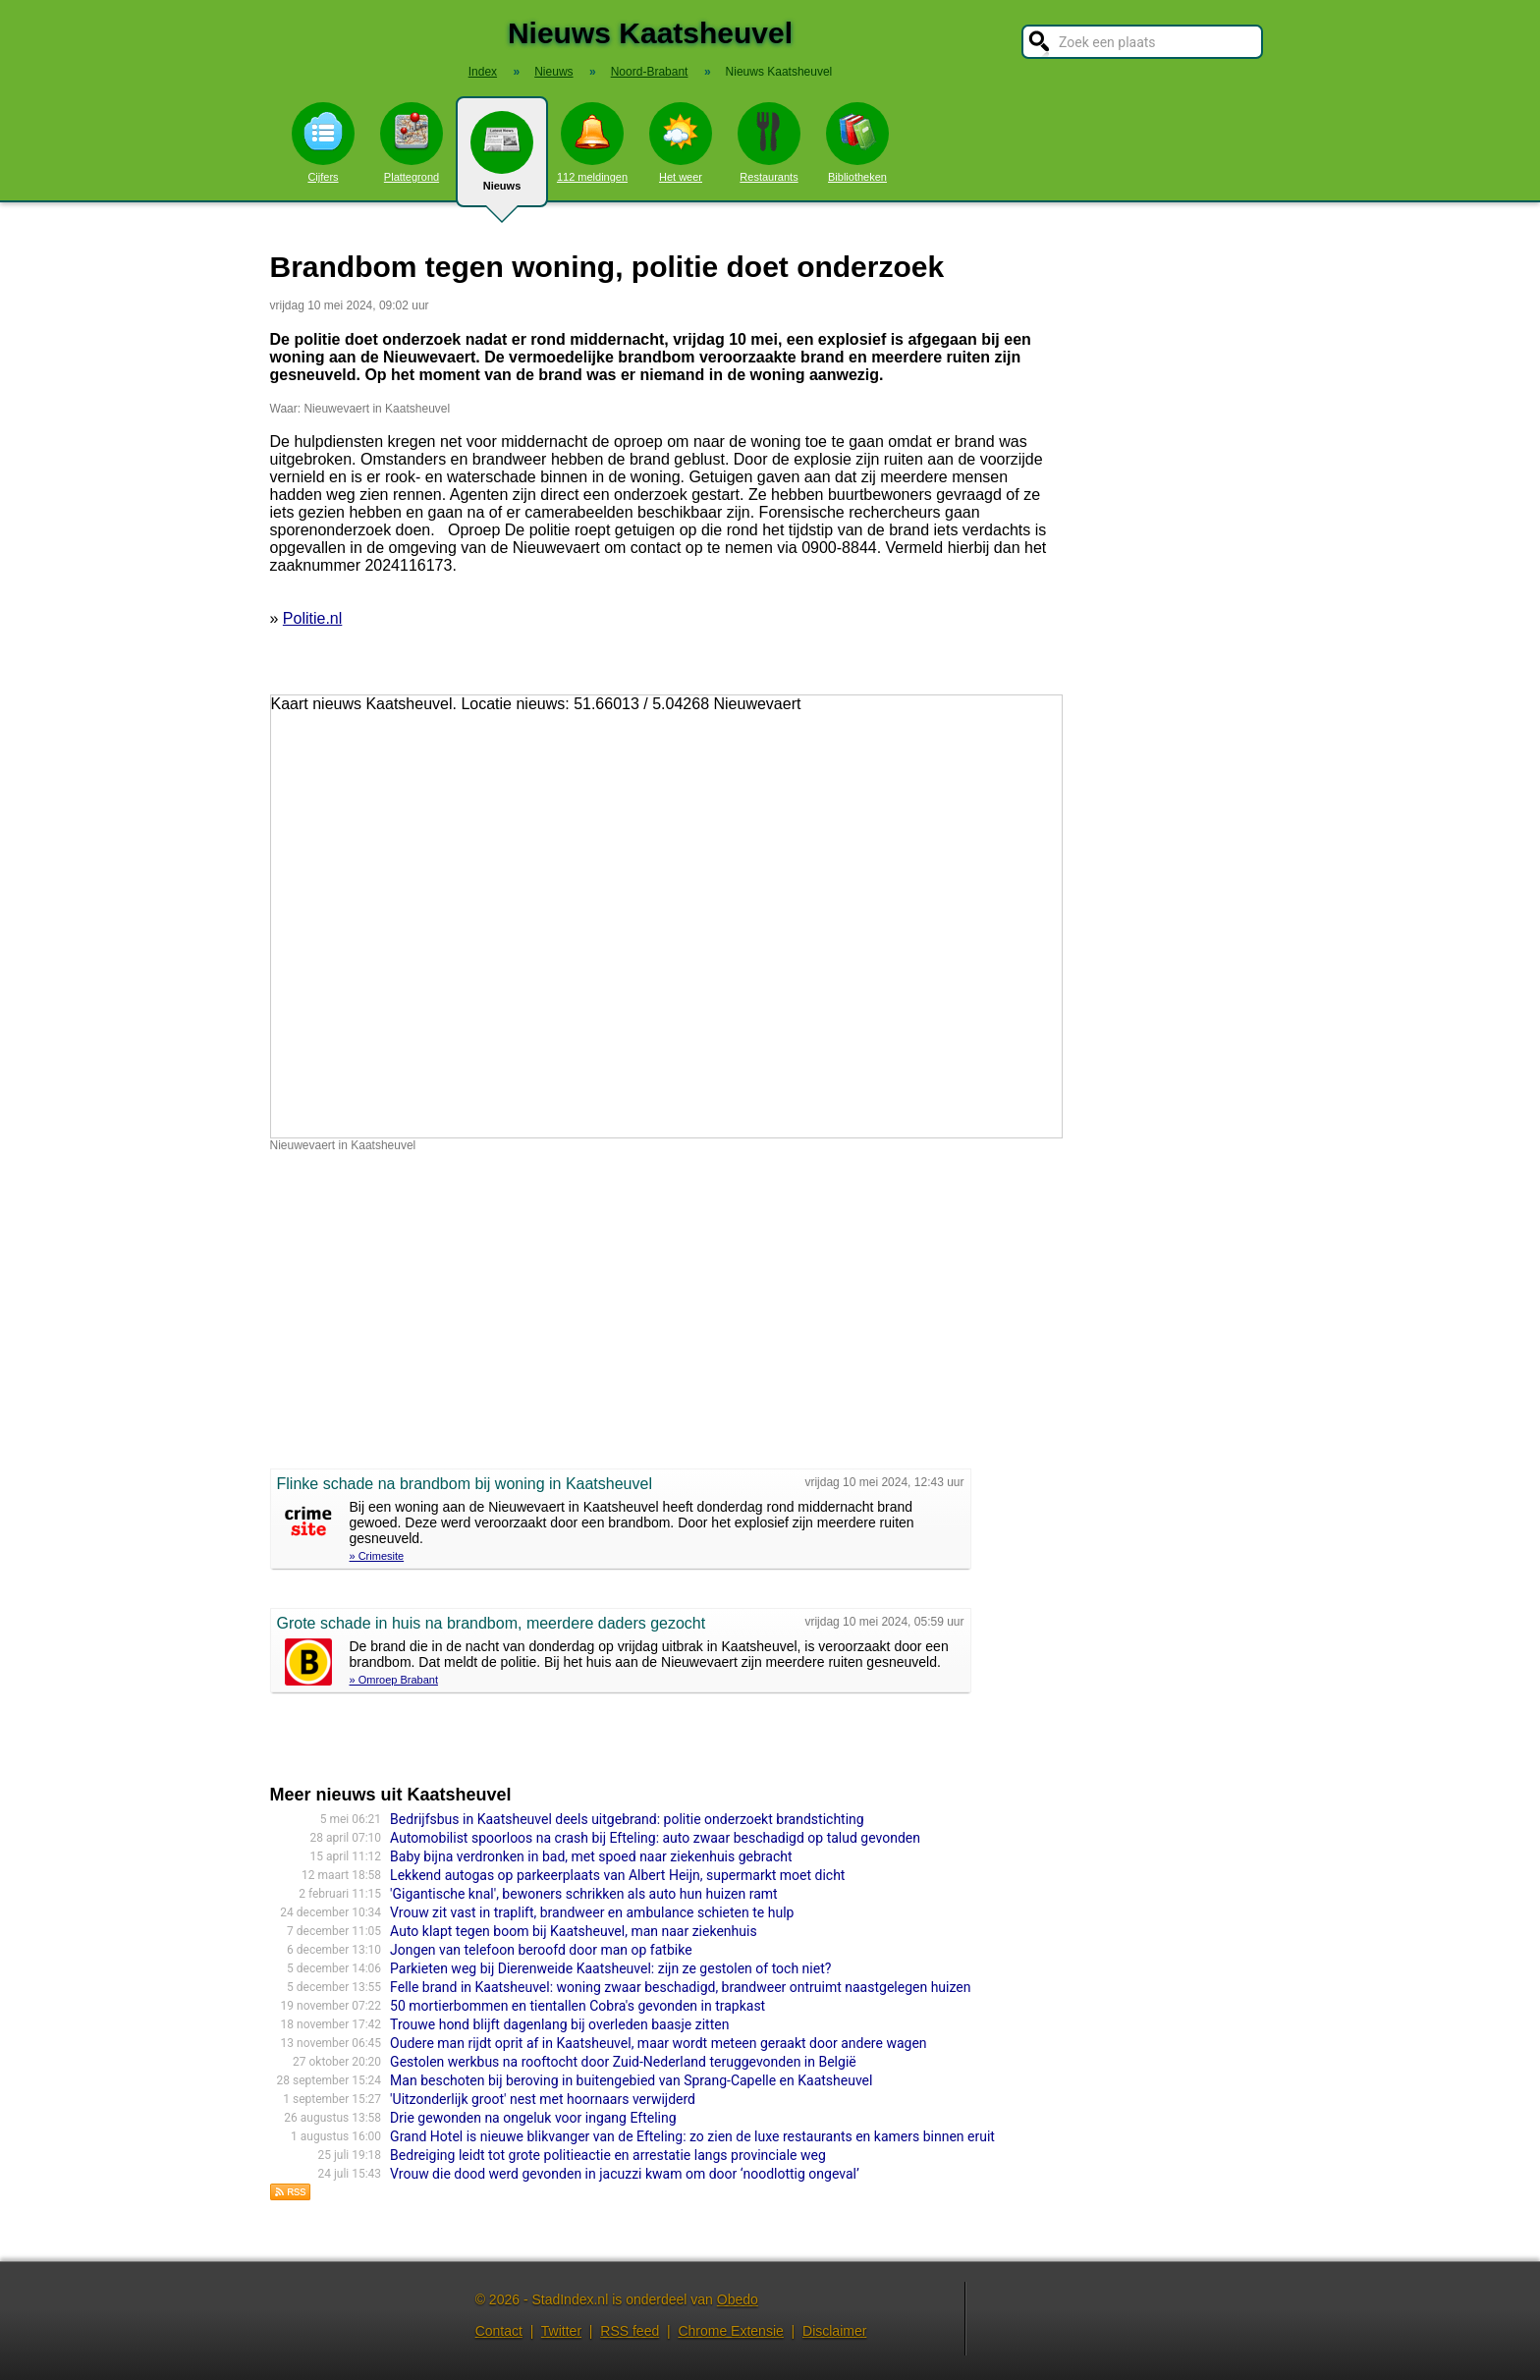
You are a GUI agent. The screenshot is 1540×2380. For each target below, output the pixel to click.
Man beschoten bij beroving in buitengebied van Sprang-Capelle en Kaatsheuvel (631, 2080)
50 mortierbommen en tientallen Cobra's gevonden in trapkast (577, 2006)
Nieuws (501, 159)
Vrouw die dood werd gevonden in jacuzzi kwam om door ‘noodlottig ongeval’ (624, 2174)
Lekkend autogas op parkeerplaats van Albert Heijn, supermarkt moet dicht (617, 1875)
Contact (498, 2331)
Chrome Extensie (730, 2331)
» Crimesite (377, 1556)
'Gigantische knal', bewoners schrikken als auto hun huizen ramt (584, 1894)
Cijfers (323, 142)
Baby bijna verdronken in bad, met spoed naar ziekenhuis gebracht (591, 1856)
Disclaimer (834, 2331)
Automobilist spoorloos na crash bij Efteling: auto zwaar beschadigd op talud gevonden (655, 1838)
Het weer (680, 142)
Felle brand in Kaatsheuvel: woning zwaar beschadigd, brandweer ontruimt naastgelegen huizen (680, 1987)
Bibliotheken (857, 142)
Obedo (737, 2299)
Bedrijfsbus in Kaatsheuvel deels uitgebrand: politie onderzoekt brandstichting (627, 1819)
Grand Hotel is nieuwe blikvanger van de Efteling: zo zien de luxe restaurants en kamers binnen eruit (692, 2136)
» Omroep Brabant (394, 1680)
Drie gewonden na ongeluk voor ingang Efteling (533, 2118)
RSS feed (629, 2331)
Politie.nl (312, 618)
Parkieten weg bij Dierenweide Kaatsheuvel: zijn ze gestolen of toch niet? (610, 1968)
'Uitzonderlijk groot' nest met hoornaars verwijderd (542, 2099)
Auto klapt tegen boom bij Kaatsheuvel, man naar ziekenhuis (573, 1931)
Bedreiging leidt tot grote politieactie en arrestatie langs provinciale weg (608, 2155)
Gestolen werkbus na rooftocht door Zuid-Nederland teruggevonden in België (623, 2062)
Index (482, 72)
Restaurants (769, 142)
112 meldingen (592, 142)
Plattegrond (411, 142)
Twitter (561, 2331)
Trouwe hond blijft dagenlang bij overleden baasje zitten (559, 2024)
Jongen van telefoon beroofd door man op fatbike (540, 1950)
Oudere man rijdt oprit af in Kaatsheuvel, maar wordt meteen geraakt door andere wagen (658, 2043)
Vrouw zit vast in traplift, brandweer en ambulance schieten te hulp (592, 1912)
